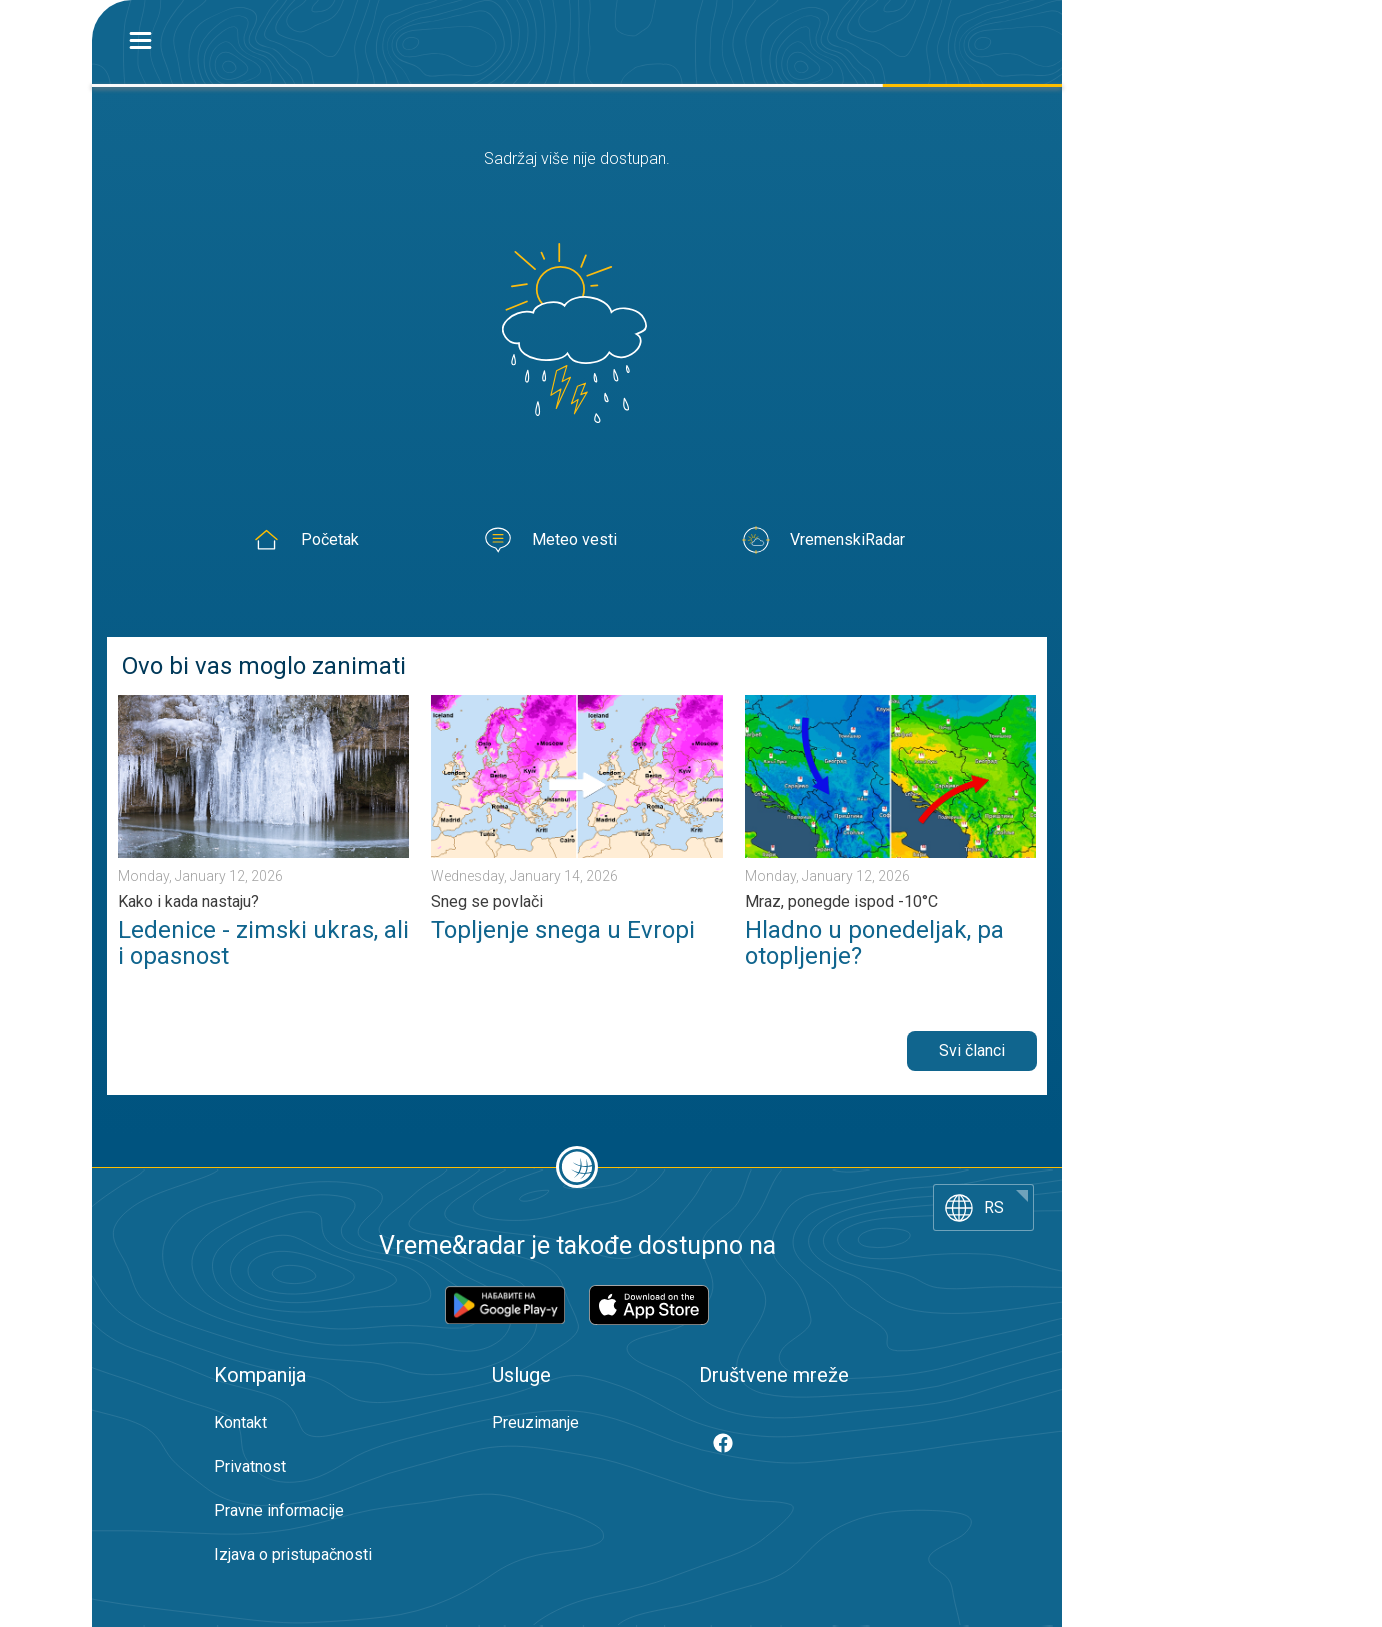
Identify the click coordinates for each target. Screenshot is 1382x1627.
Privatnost (250, 1466)
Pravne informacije (279, 1510)
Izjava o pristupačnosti (293, 1554)
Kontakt (240, 1422)
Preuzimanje (535, 1422)
